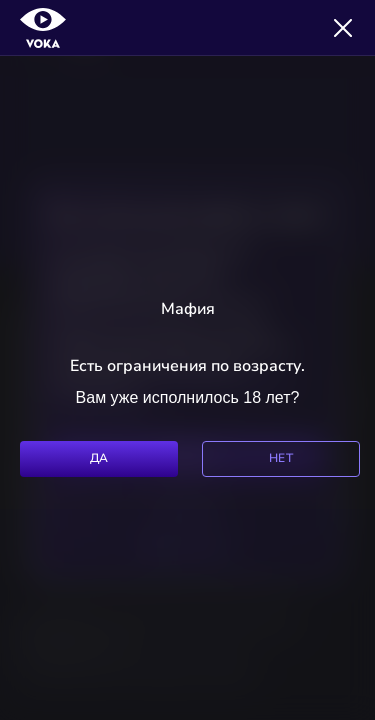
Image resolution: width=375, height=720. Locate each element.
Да (99, 458)
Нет (281, 458)
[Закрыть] (343, 28)
